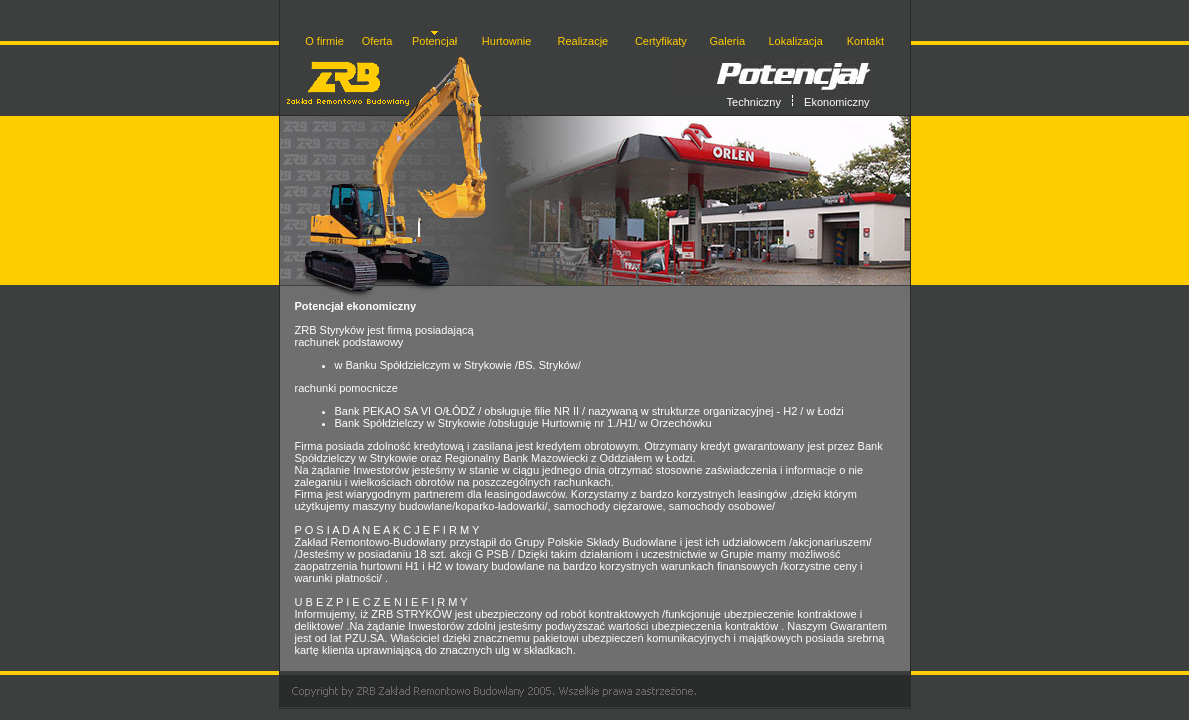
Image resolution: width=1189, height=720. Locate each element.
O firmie (324, 41)
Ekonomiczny (836, 102)
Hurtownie (507, 41)
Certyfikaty (661, 41)
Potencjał (434, 41)
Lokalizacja (795, 41)
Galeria (727, 41)
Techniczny (754, 102)
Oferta (377, 41)
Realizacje (582, 41)
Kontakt (865, 41)
